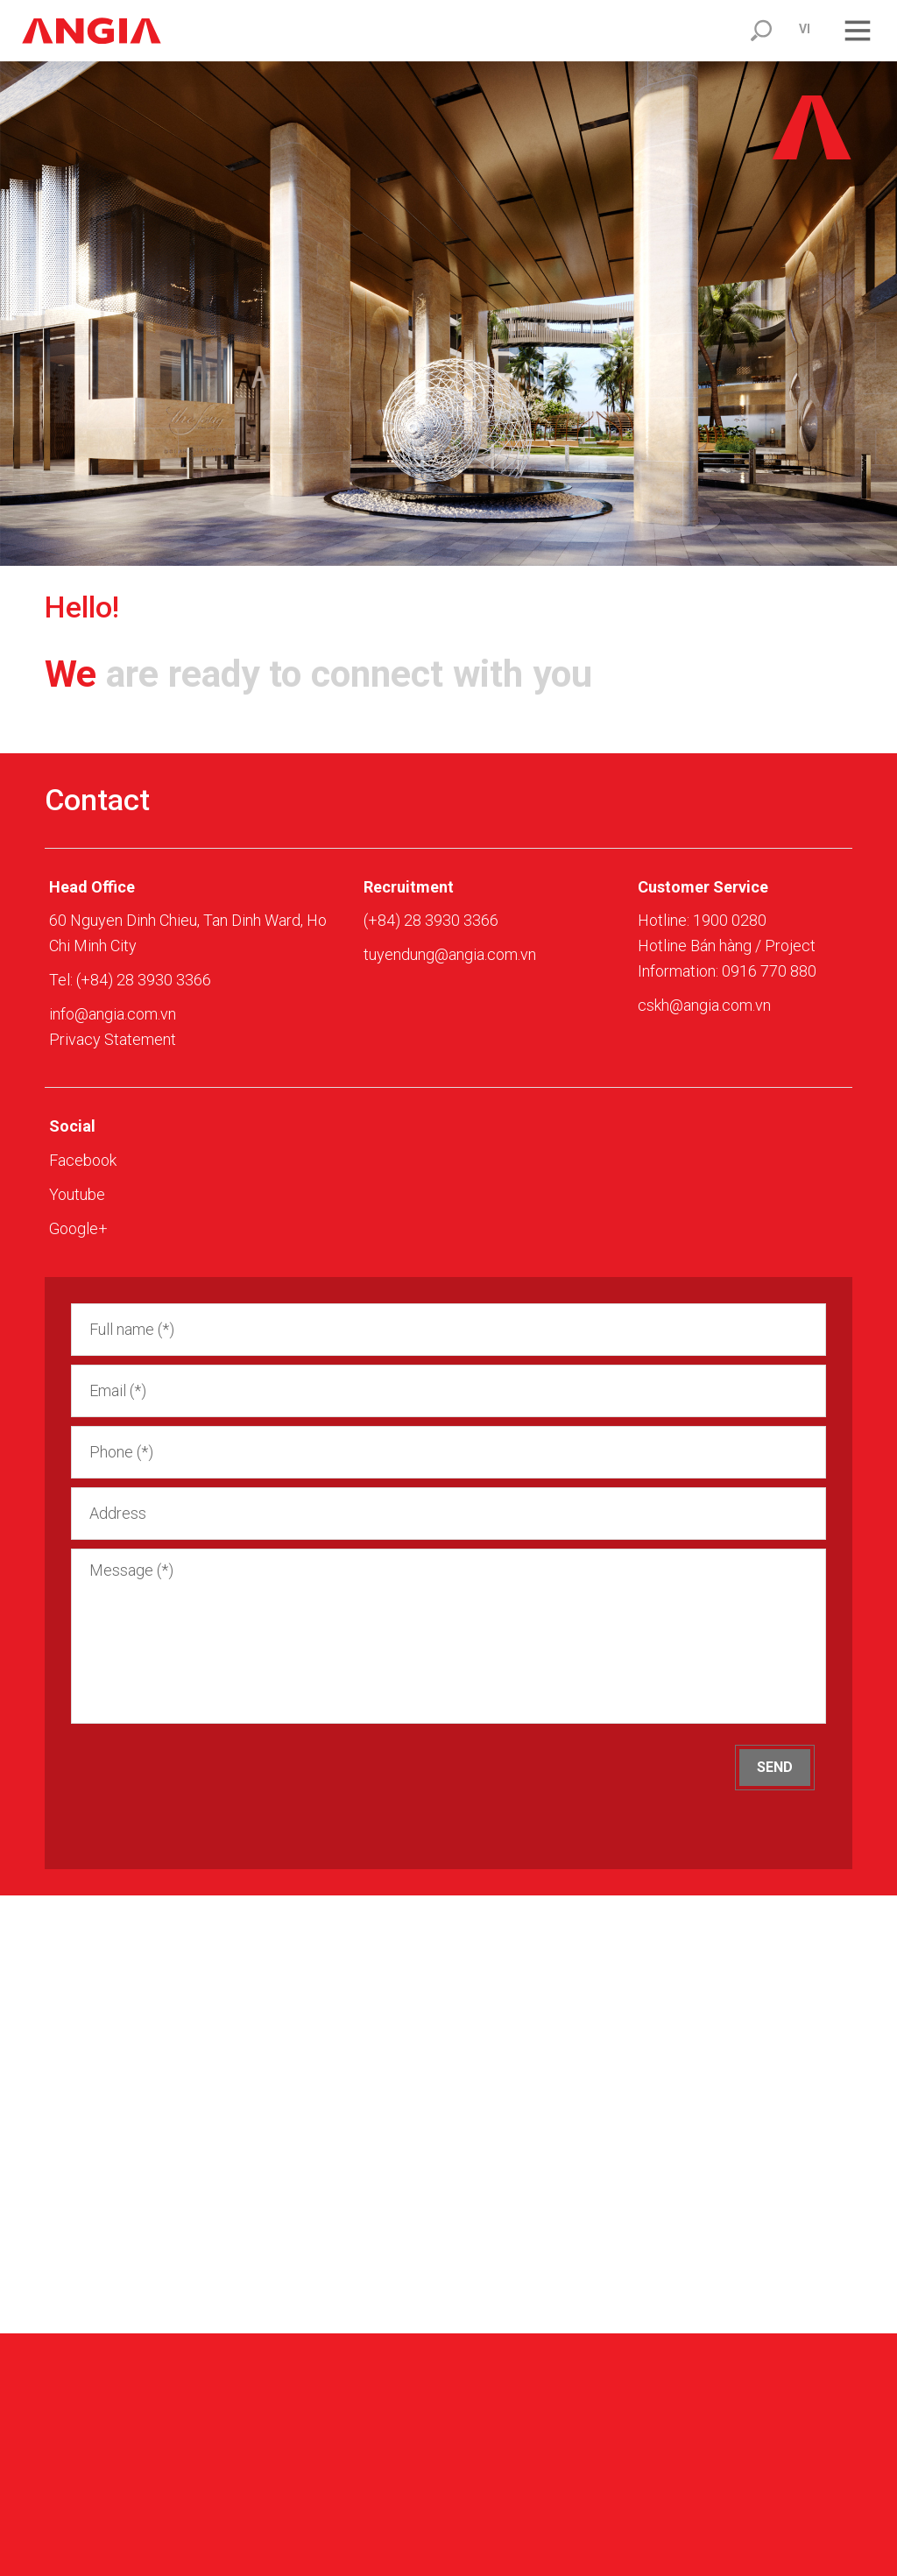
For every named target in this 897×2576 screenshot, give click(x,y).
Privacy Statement (112, 1039)
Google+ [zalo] (78, 1228)
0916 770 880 (769, 971)
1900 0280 (729, 920)
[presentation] (214, 1779)
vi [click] (804, 29)
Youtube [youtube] (77, 1194)
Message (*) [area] (448, 1636)
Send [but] (775, 1767)
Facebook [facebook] (83, 1160)
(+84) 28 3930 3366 (143, 979)
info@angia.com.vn (112, 1014)
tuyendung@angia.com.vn (450, 954)
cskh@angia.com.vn (704, 1005)
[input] (448, 1329)
